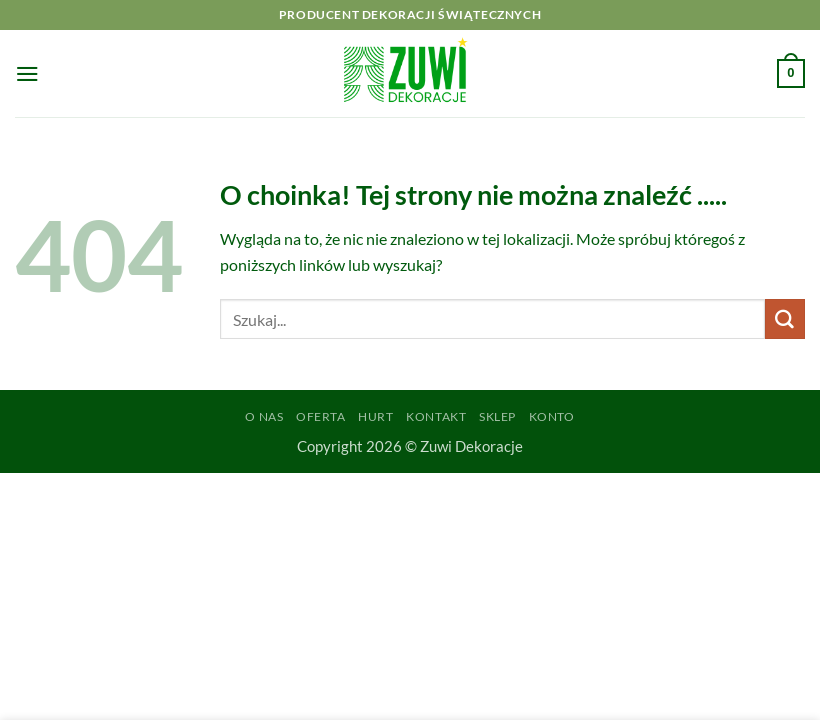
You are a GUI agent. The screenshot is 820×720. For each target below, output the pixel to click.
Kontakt (436, 416)
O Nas (264, 416)
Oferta (321, 416)
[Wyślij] (785, 319)
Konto (552, 416)
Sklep (497, 416)
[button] (27, 73)
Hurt (375, 416)
